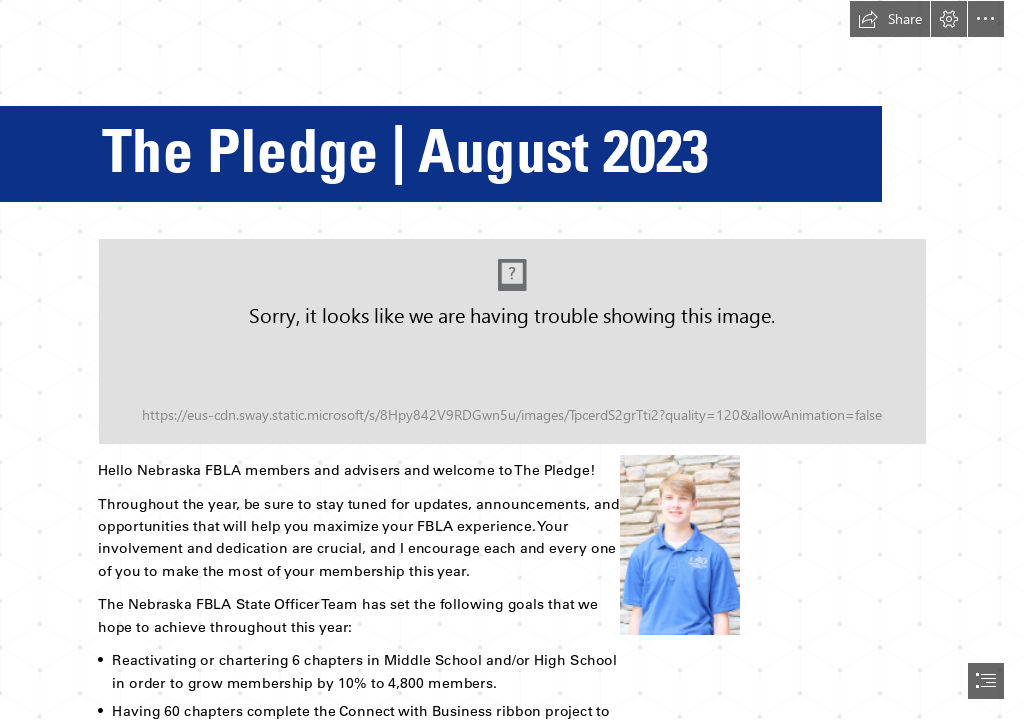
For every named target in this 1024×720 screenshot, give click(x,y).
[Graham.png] (679, 544)
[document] (512, 360)
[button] (890, 19)
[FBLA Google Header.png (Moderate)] (512, 341)
